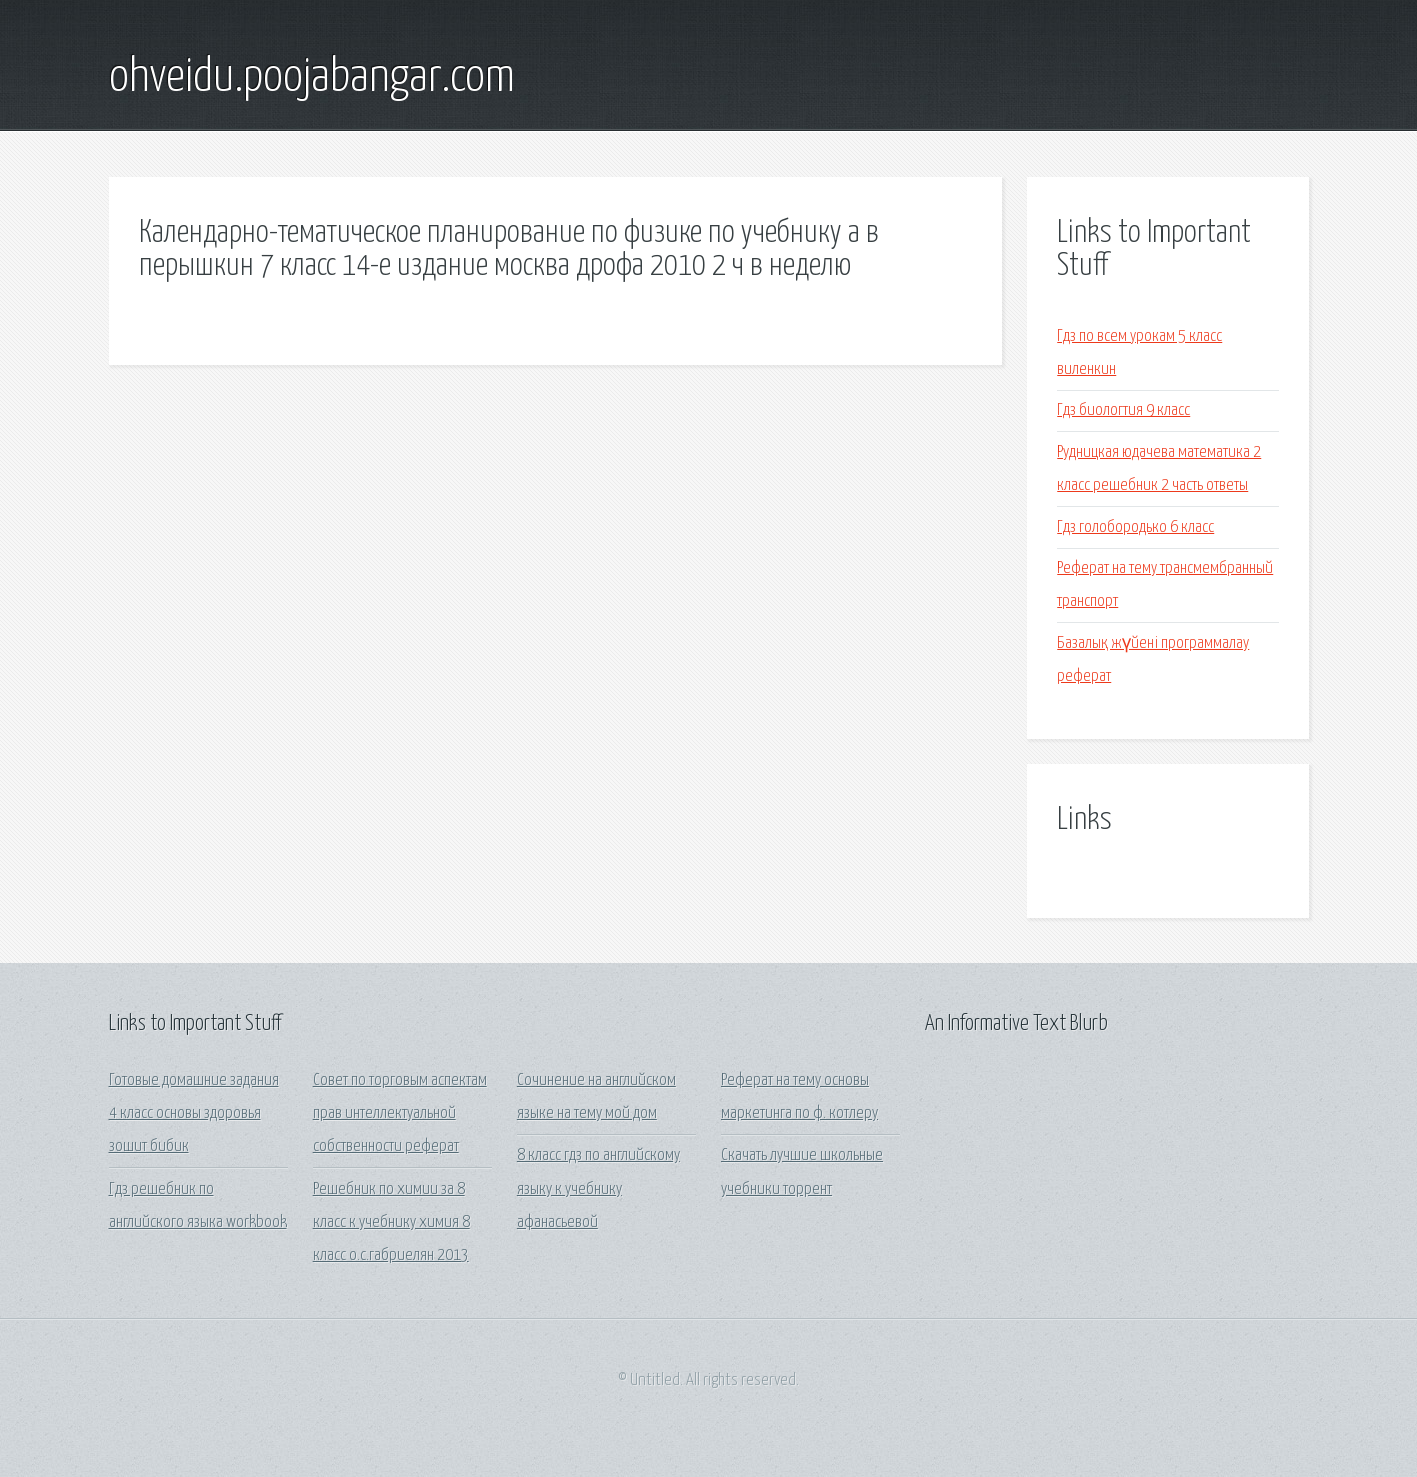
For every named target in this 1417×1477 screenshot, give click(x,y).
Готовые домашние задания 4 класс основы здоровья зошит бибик (194, 1114)
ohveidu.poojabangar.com (312, 78)
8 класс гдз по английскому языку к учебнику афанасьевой (598, 1189)
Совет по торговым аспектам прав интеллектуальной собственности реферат (400, 1114)
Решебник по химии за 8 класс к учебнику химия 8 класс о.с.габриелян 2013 (391, 1223)
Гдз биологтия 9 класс (1123, 410)
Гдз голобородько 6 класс (1135, 527)
